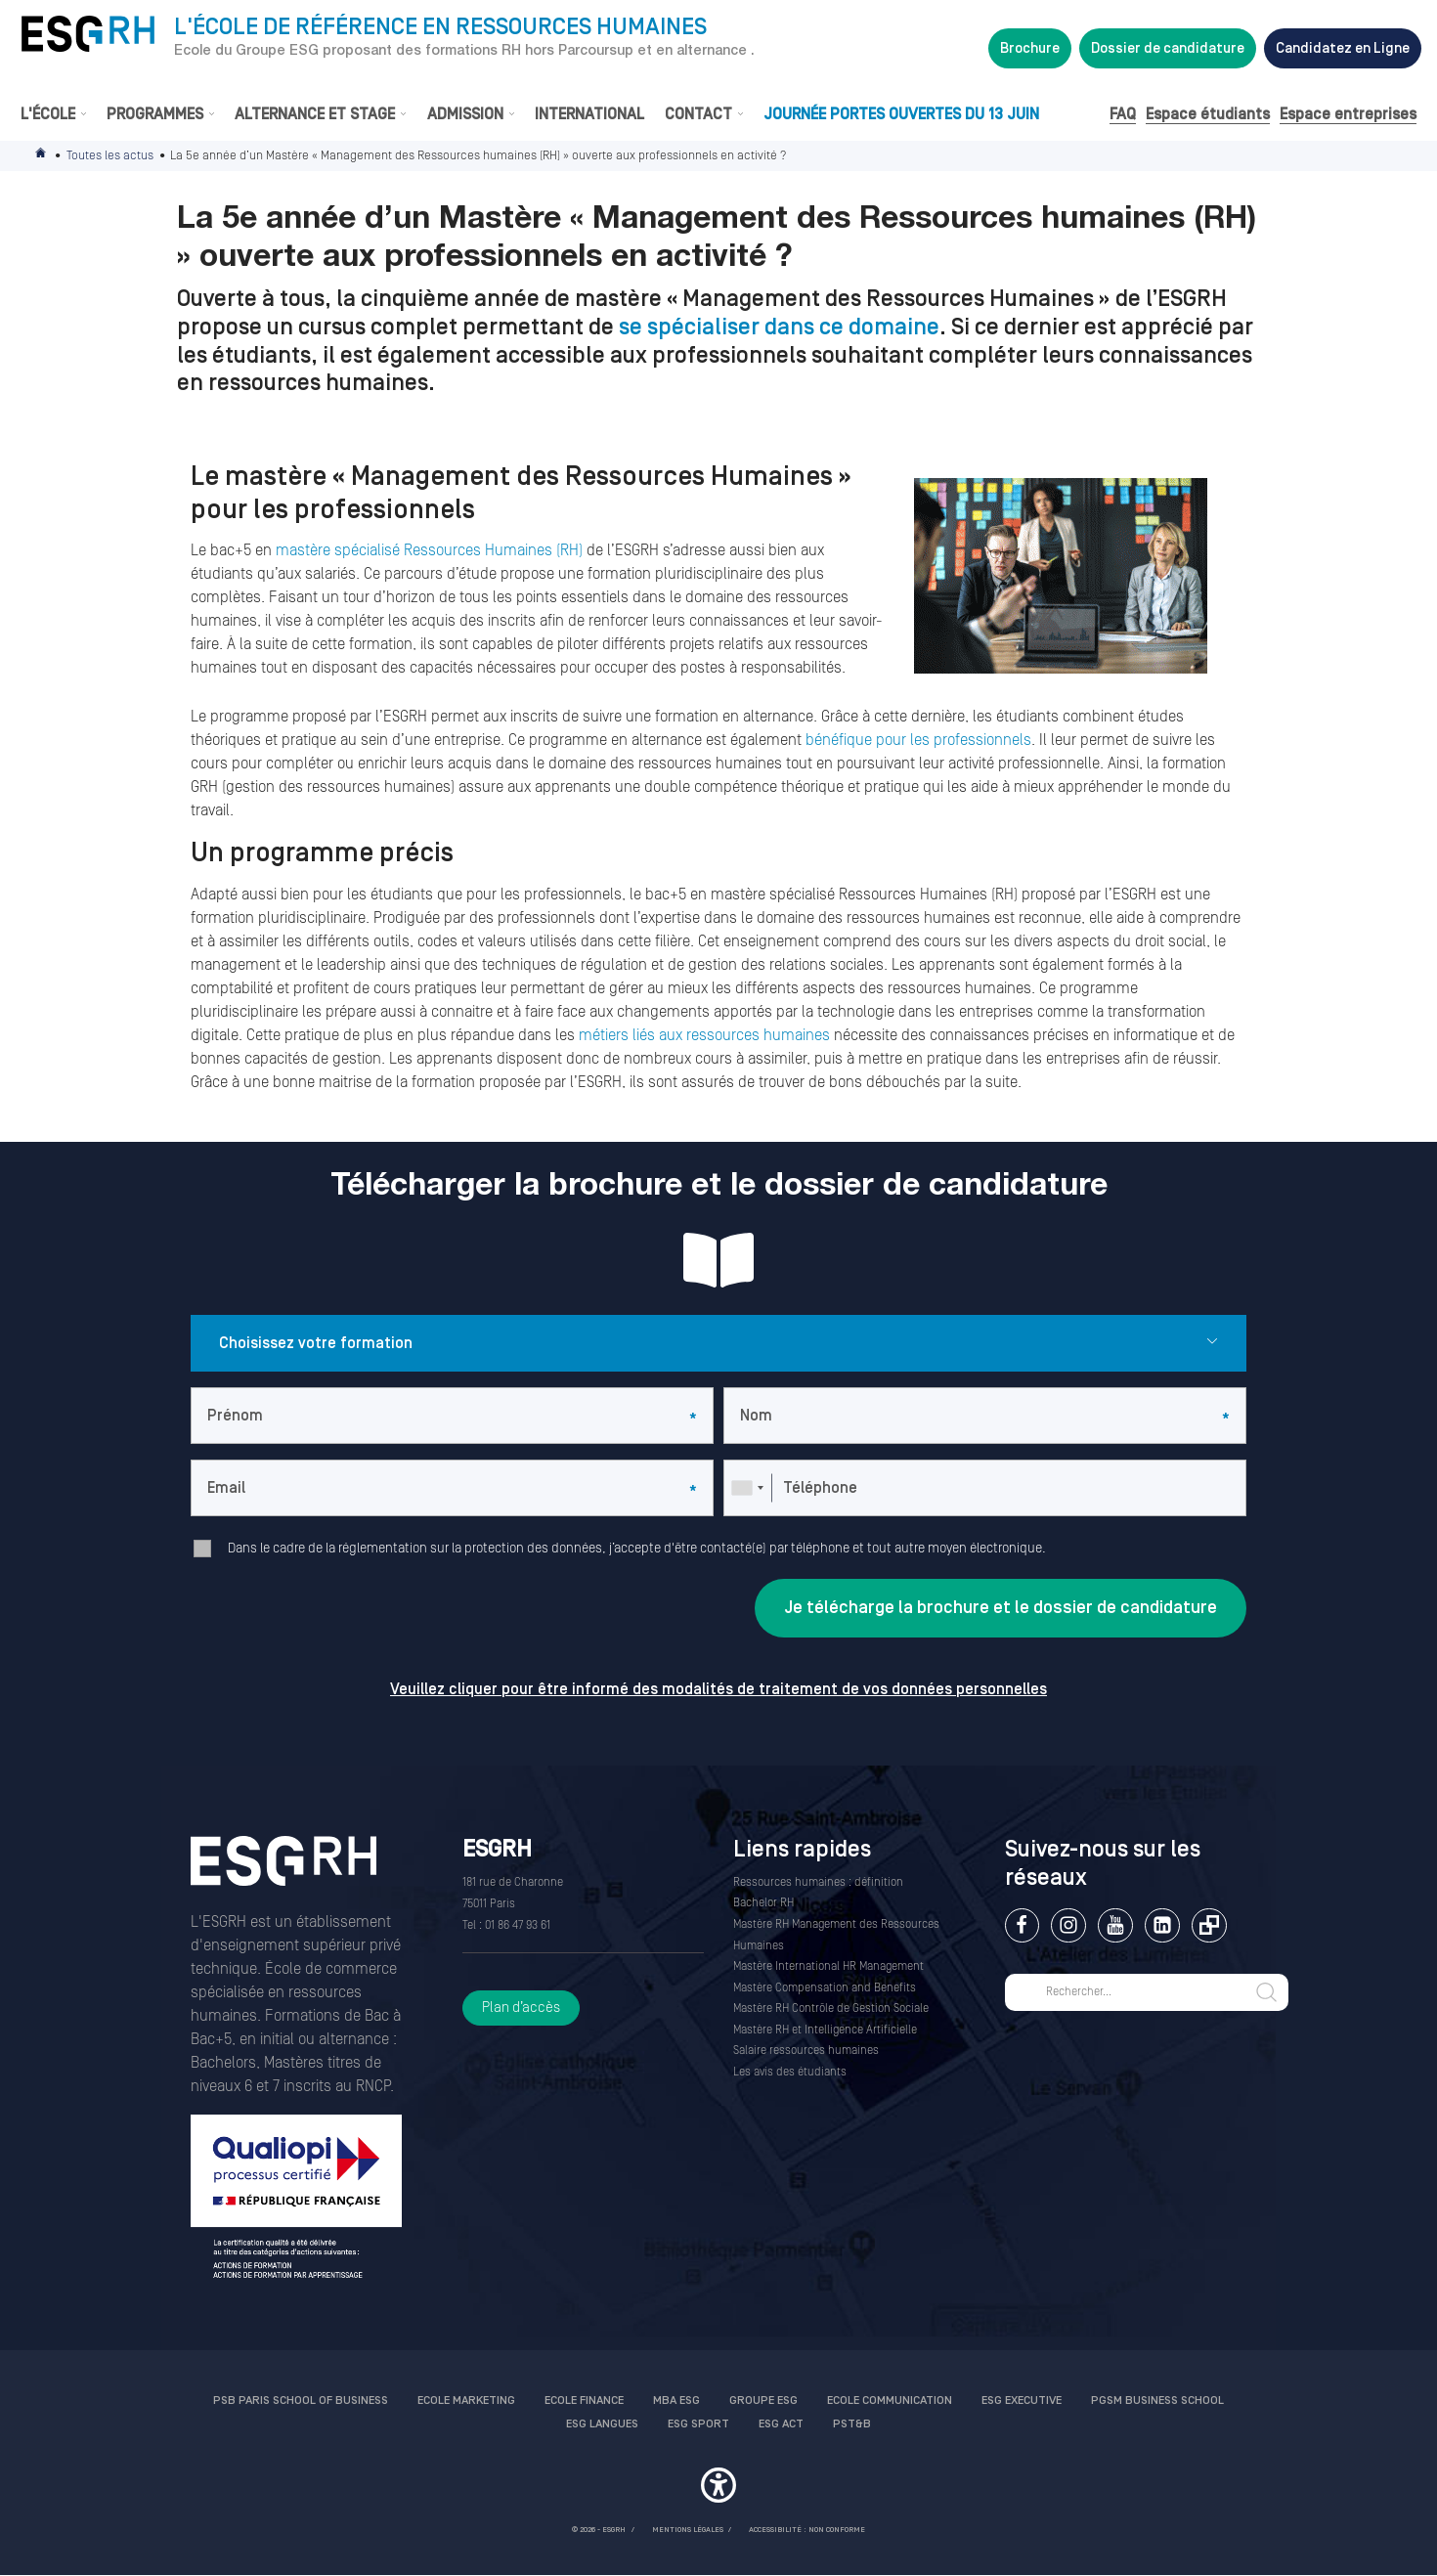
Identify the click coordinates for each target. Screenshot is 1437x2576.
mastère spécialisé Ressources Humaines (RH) (431, 550)
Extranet (1209, 1925)
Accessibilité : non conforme (807, 2529)
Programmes (155, 114)
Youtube (1115, 1925)
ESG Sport (698, 2424)
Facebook (1022, 1925)
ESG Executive (1021, 2400)
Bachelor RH (763, 1903)
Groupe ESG (763, 2400)
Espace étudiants (1208, 114)
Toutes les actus (109, 155)
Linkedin (1162, 1925)
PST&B (852, 2424)
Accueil (42, 156)
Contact (698, 114)
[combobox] (746, 1488)
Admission (465, 114)
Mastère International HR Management (828, 1966)
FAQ (1123, 114)
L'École (48, 114)
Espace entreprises (1348, 114)
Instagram (1068, 1925)
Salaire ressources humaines (806, 2050)
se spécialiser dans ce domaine (779, 327)
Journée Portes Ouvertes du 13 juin (901, 114)
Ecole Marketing (466, 2400)
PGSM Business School (1157, 2400)
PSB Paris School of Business (300, 2400)
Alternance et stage (315, 114)
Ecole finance (584, 2400)
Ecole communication (889, 2400)
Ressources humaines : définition (818, 1882)
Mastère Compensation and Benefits (824, 1988)
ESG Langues (602, 2424)
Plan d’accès (521, 2007)
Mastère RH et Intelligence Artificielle (825, 2030)
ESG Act (781, 2424)
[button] (718, 2488)
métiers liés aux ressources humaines (704, 1035)
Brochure (1030, 48)
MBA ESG (676, 2400)
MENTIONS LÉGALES (687, 2529)
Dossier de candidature (1167, 48)
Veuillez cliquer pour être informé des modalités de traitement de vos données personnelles (718, 1689)
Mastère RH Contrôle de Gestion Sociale (831, 2008)
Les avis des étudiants (790, 2072)
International (589, 114)
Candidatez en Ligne (1343, 48)
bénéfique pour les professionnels (918, 740)
